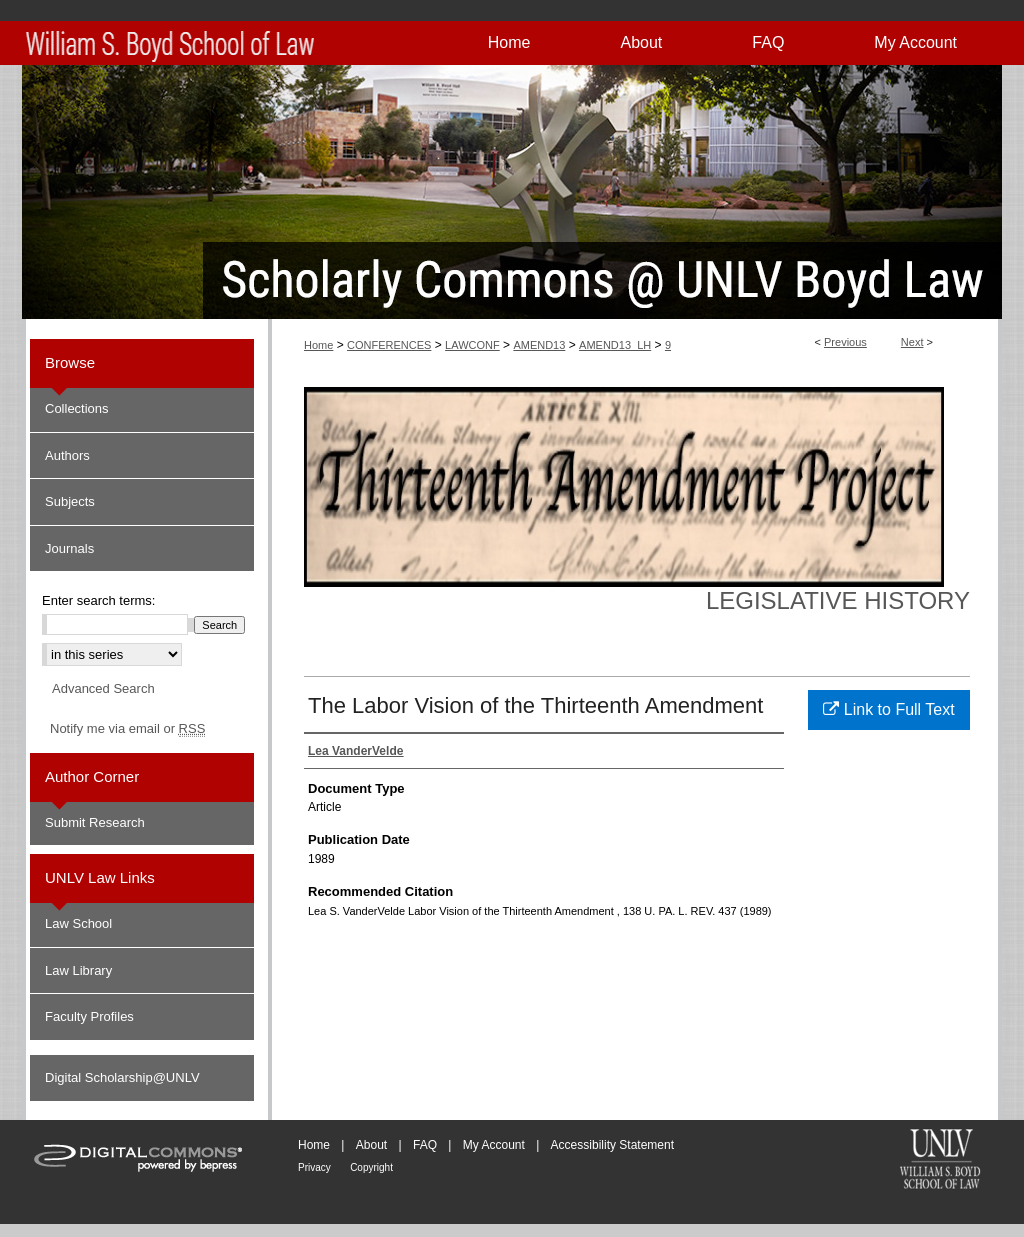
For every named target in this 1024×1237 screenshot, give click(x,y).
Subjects (70, 501)
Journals (69, 548)
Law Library (78, 970)
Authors (67, 455)
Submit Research (95, 822)
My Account (494, 1145)
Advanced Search (103, 688)
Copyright (371, 1167)
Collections (77, 408)
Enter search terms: (98, 600)
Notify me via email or (127, 729)
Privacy (314, 1167)
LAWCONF (472, 345)
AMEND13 (539, 345)
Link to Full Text (888, 709)
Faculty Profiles (89, 1016)
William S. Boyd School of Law (940, 1161)
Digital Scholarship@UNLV (122, 1077)
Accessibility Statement (612, 1145)
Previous (845, 342)
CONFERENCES (389, 345)
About (371, 1145)
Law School (78, 923)
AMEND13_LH (615, 345)
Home (318, 345)
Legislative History (838, 600)
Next (912, 342)
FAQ (425, 1145)
